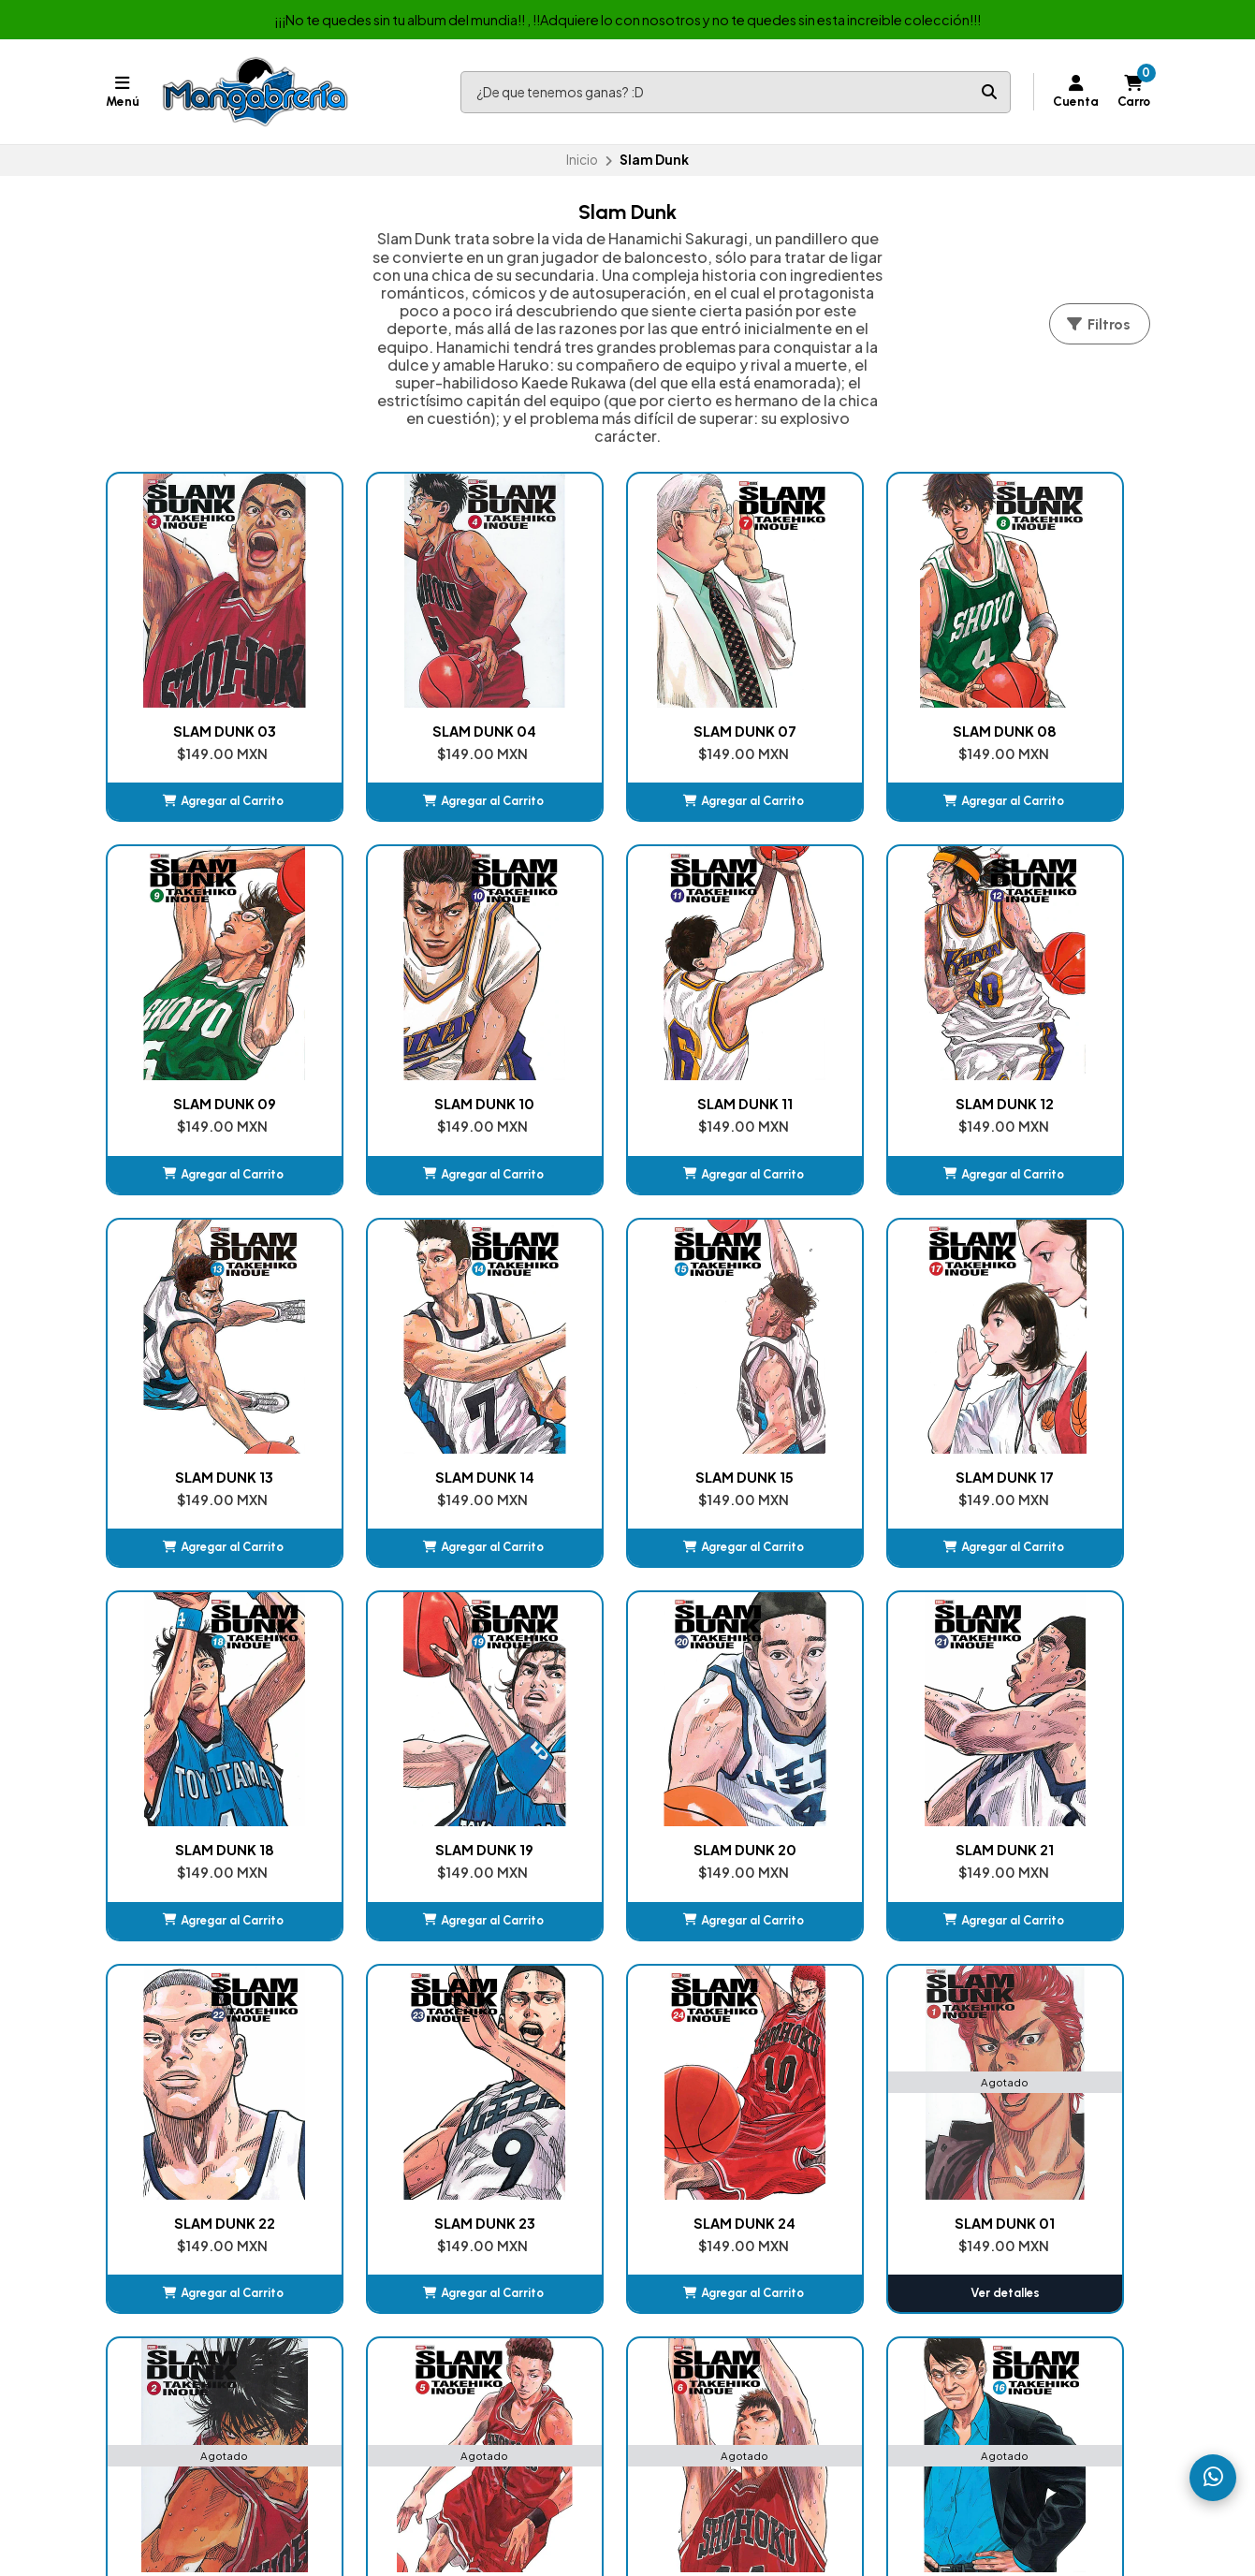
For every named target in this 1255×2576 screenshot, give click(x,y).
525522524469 (972, 2288)
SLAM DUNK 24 (841, 1662)
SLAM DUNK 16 (841, 1988)
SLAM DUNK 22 (414, 1662)
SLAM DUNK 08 (841, 684)
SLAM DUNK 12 (627, 1010)
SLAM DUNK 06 (627, 1988)
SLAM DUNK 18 (628, 1335)
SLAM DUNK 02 (201, 1988)
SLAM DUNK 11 (414, 1010)
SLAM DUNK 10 (201, 1010)
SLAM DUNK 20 (1054, 1335)
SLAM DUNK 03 (201, 684)
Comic (410, 2288)
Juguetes (418, 2357)
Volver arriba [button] (627, 2153)
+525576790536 (977, 2265)
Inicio (582, 160)
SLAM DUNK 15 (201, 1335)
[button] (201, 754)
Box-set (415, 2311)
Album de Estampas (451, 2334)
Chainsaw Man (693, 2288)
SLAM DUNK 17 (414, 1335)
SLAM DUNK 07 (627, 684)
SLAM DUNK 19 (841, 1335)
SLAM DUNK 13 (841, 1010)
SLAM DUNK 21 (201, 1662)
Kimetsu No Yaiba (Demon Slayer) (754, 2265)
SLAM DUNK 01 (1054, 1662)
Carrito (672, 2242)
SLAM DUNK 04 (414, 684)
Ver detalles (1054, 1732)
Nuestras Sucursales (452, 2242)
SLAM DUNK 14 (1054, 1010)
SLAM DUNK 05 (414, 1988)
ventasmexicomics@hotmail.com (1029, 2242)
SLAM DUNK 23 (628, 1662)
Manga (410, 2265)
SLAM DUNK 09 (1054, 684)
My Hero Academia (709, 2334)
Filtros (1098, 324)
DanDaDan (684, 2311)
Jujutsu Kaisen (693, 2357)
